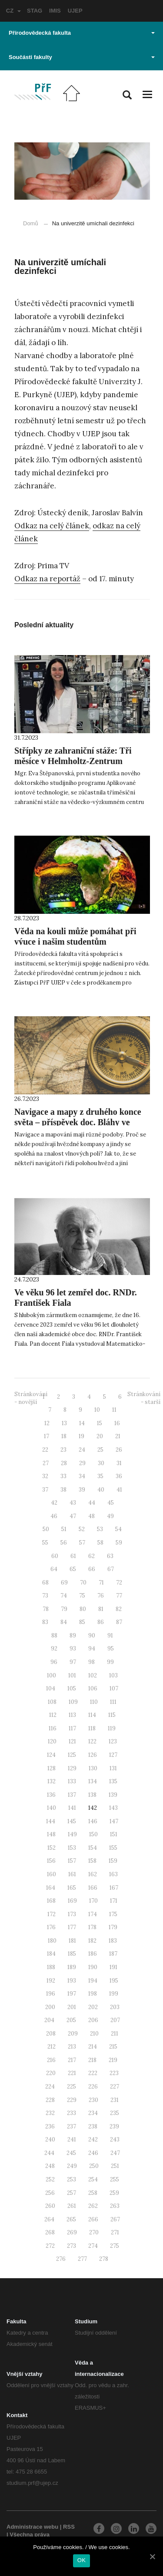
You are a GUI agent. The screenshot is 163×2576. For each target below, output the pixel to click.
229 (72, 2100)
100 (51, 1675)
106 (92, 1688)
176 (51, 1927)
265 (71, 2219)
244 (49, 2153)
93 (73, 1648)
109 (73, 1702)
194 (92, 1980)
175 (113, 1914)
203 (115, 2007)
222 (92, 2073)
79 (64, 1609)
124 (51, 1755)
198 (92, 1993)
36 (119, 1476)
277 (82, 2259)
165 (71, 1887)
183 (113, 1940)
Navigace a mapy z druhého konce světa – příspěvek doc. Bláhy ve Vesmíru (77, 1122)
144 (50, 1821)
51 (64, 1529)
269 (72, 2232)
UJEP (75, 10)
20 (99, 1436)
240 (50, 2139)
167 (114, 1887)
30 (101, 1463)
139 (113, 1795)
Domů (30, 223)
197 (71, 1993)
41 (119, 1489)
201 (71, 2007)
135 (113, 1781)
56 (63, 1542)
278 (103, 2259)
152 (51, 1847)
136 (51, 1795)
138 (92, 1795)
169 (72, 1900)
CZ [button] (13, 10)
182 (92, 1940)
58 (100, 1542)
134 (92, 1781)
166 (92, 1887)
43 (73, 1502)
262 (93, 2206)
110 (94, 1702)
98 (91, 1662)
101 (72, 1675)
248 (50, 2166)
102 (92, 1675)
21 (117, 1436)
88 (54, 1635)
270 (94, 2232)
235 (114, 2113)
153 (72, 1847)
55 (45, 1542)
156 (51, 1860)
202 (93, 2007)
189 (71, 1967)
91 (110, 1635)
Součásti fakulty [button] (82, 57)
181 (72, 1940)
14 (82, 1423)
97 (73, 1662)
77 (119, 1595)
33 (63, 1476)
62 (91, 1556)
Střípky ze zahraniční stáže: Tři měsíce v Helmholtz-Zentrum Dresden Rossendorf (73, 761)
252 (50, 2179)
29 (82, 1463)
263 (115, 2206)
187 (113, 1953)
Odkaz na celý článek (51, 525)
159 (113, 1860)
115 (112, 1715)
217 (72, 2060)
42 (54, 1502)
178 (92, 1927)
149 (72, 1834)
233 (71, 2113)
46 (53, 1516)
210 (94, 2033)
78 (46, 1609)
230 (93, 2100)
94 (91, 1648)
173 (72, 1914)
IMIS (55, 10)
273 (71, 2246)
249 (72, 2166)
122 (92, 1741)
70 (83, 1582)
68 (45, 1582)
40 (100, 1489)
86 (100, 1622)
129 (72, 1768)
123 (113, 1741)
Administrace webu (32, 2526)
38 (63, 1489)
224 (50, 2086)
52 (82, 1529)
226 (93, 2086)
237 (71, 2126)
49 (110, 1516)
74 (63, 1595)
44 (91, 1502)
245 (71, 2153)
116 (53, 1728)
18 (64, 1436)
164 (50, 1887)
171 (113, 1900)
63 (110, 1556)
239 (114, 2126)
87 (119, 1622)
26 (119, 1449)
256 (50, 2193)
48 (91, 1516)
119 (112, 1728)
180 (52, 1940)
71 (101, 1582)
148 (51, 1834)
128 (51, 1768)
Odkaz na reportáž (47, 578)
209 (73, 2033)
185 (72, 1953)
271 (115, 2232)
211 (114, 2033)
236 (50, 2126)
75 (82, 1595)
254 (93, 2179)
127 (113, 1755)
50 (46, 1529)
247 (115, 2153)
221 (72, 2073)
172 (51, 1914)
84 (63, 1622)
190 (92, 1967)
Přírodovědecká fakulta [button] (82, 33)
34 (82, 1476)
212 (51, 2046)
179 (113, 1927)
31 (119, 1463)
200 (50, 2007)
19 (81, 1436)
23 (63, 1449)
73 (45, 1595)
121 (72, 1741)
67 (110, 1569)
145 (71, 1821)
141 (72, 1808)
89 (73, 1635)
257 (71, 2193)
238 (92, 2126)
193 (71, 1980)
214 (92, 2046)
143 (113, 1808)
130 (93, 1768)
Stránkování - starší (143, 1398)
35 (100, 1476)
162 (92, 1874)
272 (50, 2246)
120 (52, 1741)
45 (110, 1502)
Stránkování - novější (30, 1398)
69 (64, 1582)
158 (92, 1860)
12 (47, 1423)
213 (72, 2046)
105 (71, 1688)
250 (94, 2166)
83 (45, 1622)
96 (53, 1662)
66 (91, 1569)
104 (50, 1688)
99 (110, 1662)
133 (72, 1781)
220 (51, 2073)
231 (114, 2100)
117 (72, 1728)
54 (118, 1529)
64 (53, 1569)
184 (51, 1953)
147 (114, 1821)
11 (114, 1409)
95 (110, 1648)
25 (100, 1449)
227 (114, 2086)
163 (113, 1874)
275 (114, 2246)
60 (54, 1556)
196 (50, 1993)
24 (82, 1449)
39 (82, 1489)
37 (45, 1489)
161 (72, 1874)
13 (64, 1423)
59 (119, 1542)
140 (51, 1808)
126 (92, 1755)
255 (114, 2179)
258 (92, 2193)
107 (114, 1688)
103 (113, 1675)
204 (49, 2020)
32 (45, 1476)
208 (51, 2033)
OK (81, 2560)
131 (113, 1768)
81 (100, 1609)
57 (82, 1542)
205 (71, 2020)
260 (50, 2206)
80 (83, 1609)
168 (51, 1900)
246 (93, 2153)
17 (46, 1436)
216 (51, 2060)
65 (73, 1569)
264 (49, 2219)
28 (64, 1463)
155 (113, 1847)
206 (93, 2020)
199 (113, 1993)
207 (115, 2020)
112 (53, 1715)
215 (113, 2046)
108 (52, 1702)
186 (92, 1953)
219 (113, 2060)
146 (92, 1821)
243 (115, 2139)
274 (93, 2246)
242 (93, 2139)
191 (113, 1967)
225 (71, 2086)
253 (71, 2179)
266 (93, 2219)
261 (71, 2206)
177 (72, 1927)
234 (93, 2113)
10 (97, 1409)
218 (92, 2060)
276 (61, 2259)
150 (93, 1834)
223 (114, 2073)
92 (54, 1648)
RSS (69, 2526)
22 (45, 1449)
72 (119, 1582)
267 (115, 2219)
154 (92, 1847)
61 (73, 1556)
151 (113, 1834)
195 (114, 1980)
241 (71, 2139)
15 (99, 1423)
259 (114, 2193)
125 (72, 1755)
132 (51, 1781)
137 (72, 1795)
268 (50, 2232)
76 (100, 1595)
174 (92, 1914)
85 (82, 1622)
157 (72, 1860)
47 (73, 1516)
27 (46, 1463)
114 (92, 1715)
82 (119, 1609)
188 (51, 1967)
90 (91, 1635)
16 (117, 1423)
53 (100, 1529)
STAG (34, 10)
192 (51, 1980)
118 (92, 1728)
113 (72, 1715)
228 (50, 2100)
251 (115, 2166)
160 (51, 1874)
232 (50, 2113)
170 (93, 1900)
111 (113, 1702)
